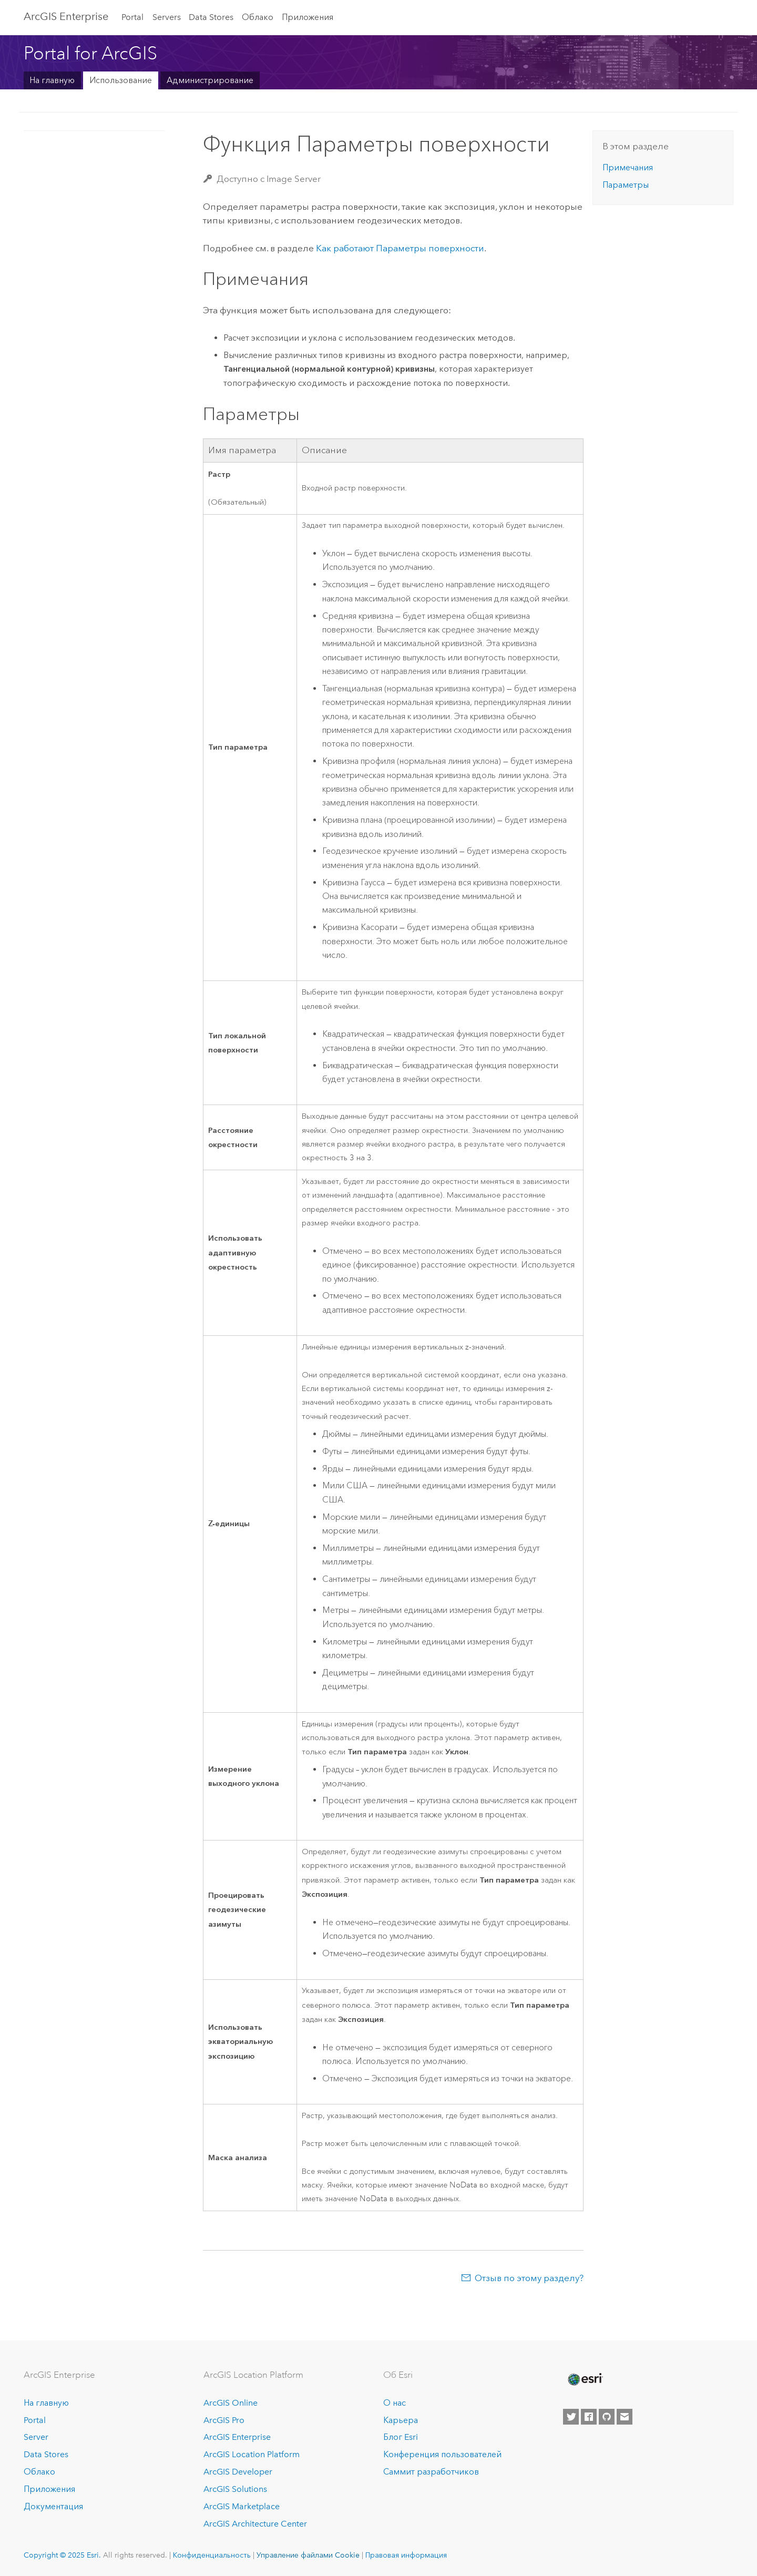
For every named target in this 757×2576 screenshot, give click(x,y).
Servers (166, 17)
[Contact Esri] (624, 2417)
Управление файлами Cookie (308, 2555)
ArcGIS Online (230, 2403)
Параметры (625, 185)
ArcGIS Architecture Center (255, 2524)
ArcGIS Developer (237, 2472)
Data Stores (211, 17)
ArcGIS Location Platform (251, 2454)
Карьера (400, 2420)
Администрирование (210, 80)
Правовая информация (406, 2555)
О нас (394, 2403)
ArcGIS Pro (223, 2420)
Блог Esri (400, 2437)
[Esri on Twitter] (571, 2417)
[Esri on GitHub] (607, 2417)
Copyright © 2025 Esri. (62, 2555)
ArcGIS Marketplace (241, 2506)
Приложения (307, 17)
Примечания (627, 167)
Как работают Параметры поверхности (400, 248)
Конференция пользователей (442, 2454)
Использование (120, 80)
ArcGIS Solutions (235, 2489)
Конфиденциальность (212, 2555)
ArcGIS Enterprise (66, 16)
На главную (52, 80)
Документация (53, 2506)
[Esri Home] (584, 2379)
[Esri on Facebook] (589, 2417)
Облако (257, 17)
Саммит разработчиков (431, 2472)
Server (36, 2437)
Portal (132, 17)
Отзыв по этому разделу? (529, 2278)
